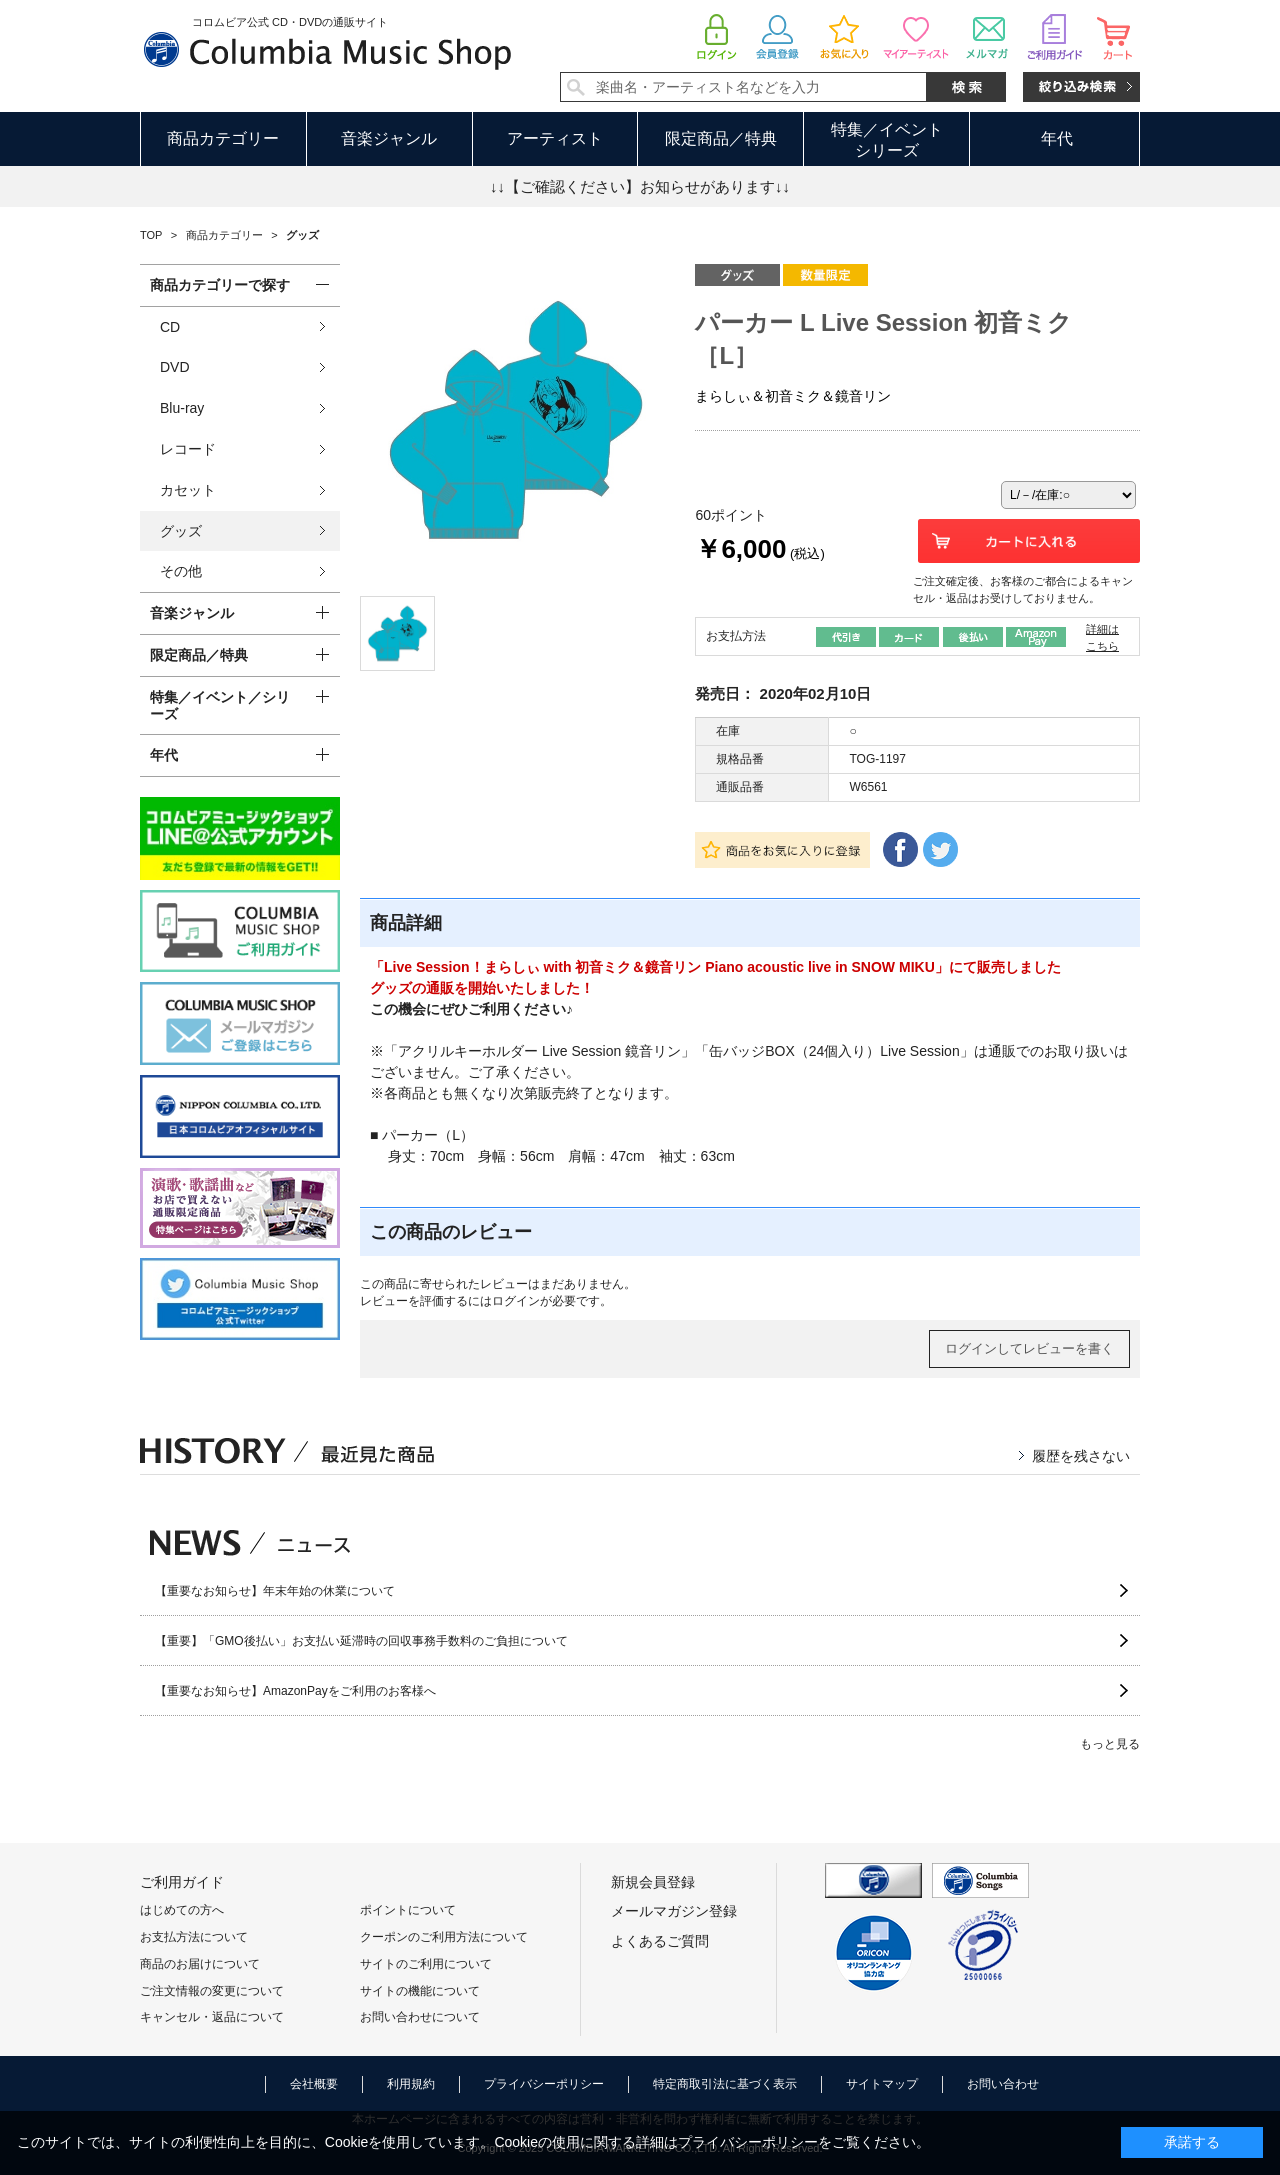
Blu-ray (182, 408)
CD (170, 327)
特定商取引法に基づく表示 (725, 2084)
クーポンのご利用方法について (444, 1937)
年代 (1057, 138)
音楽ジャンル (389, 138)
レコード (188, 449)
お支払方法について (194, 1937)
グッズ (181, 531)
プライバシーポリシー (544, 2084)
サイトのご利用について (426, 1964)
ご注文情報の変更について (212, 1991)
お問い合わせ (1003, 2084)
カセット (188, 490)
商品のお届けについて (200, 1964)
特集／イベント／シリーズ (220, 705)
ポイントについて (408, 1910)
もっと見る (1110, 1744)
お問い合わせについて (420, 2017)
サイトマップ (882, 2084)
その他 (181, 571)
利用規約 (411, 2084)
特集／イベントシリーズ (887, 140)
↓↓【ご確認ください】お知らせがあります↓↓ (640, 186)
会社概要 (314, 2084)
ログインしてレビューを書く (1029, 1348)
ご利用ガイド (182, 1882)
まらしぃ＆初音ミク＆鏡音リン (793, 396)
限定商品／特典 (721, 138)
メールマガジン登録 (674, 1911)
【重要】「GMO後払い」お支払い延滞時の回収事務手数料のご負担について (361, 1641)
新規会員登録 (653, 1882)
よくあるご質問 (660, 1941)
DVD (175, 367)
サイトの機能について (420, 1991)
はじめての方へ (182, 1910)
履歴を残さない (1081, 1456)
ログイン (516, 1301)
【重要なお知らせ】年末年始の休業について (275, 1591)
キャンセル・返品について (212, 2017)
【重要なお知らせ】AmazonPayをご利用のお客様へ (295, 1691)
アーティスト (555, 138)
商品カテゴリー (223, 138)
